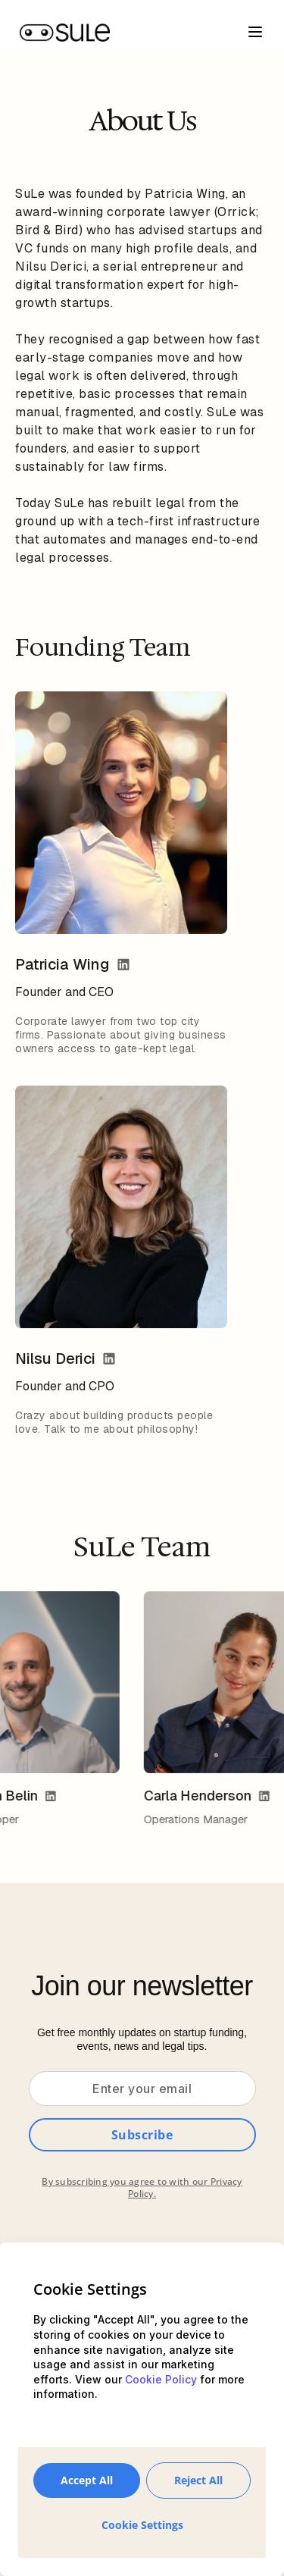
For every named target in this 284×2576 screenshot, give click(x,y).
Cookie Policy (161, 2379)
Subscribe (142, 2134)
